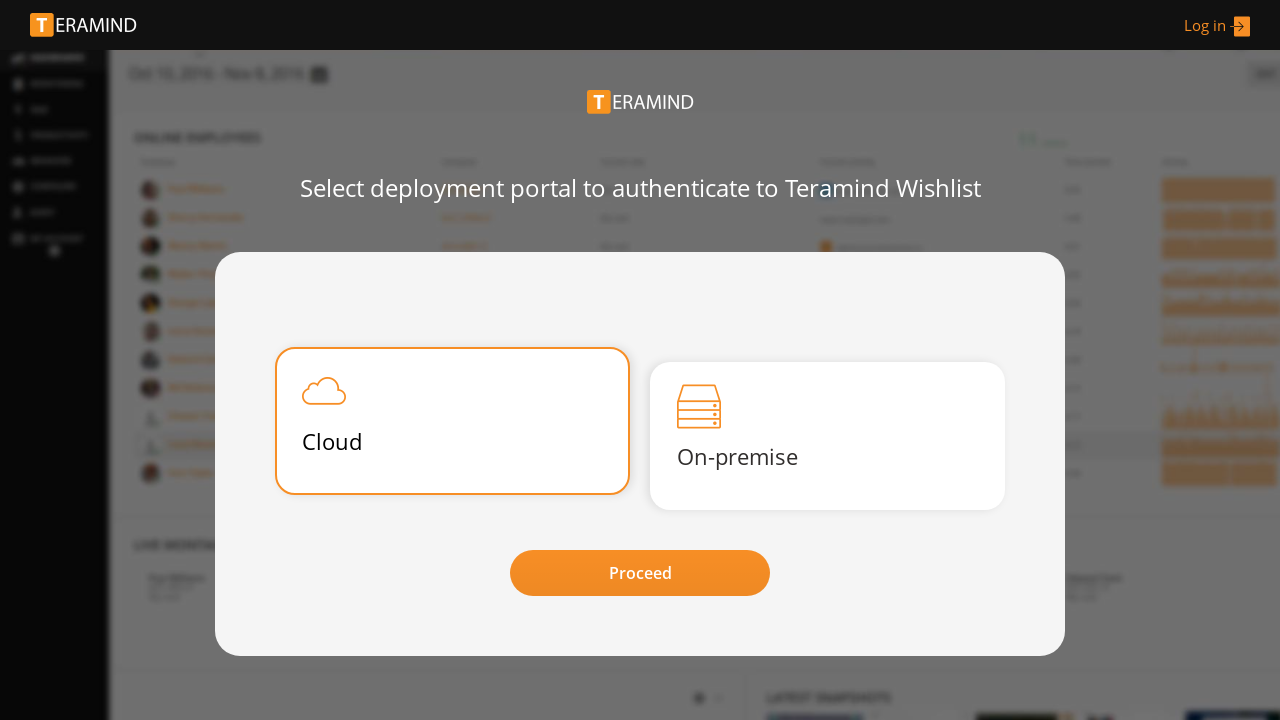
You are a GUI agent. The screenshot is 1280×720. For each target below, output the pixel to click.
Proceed (640, 573)
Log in (1217, 26)
